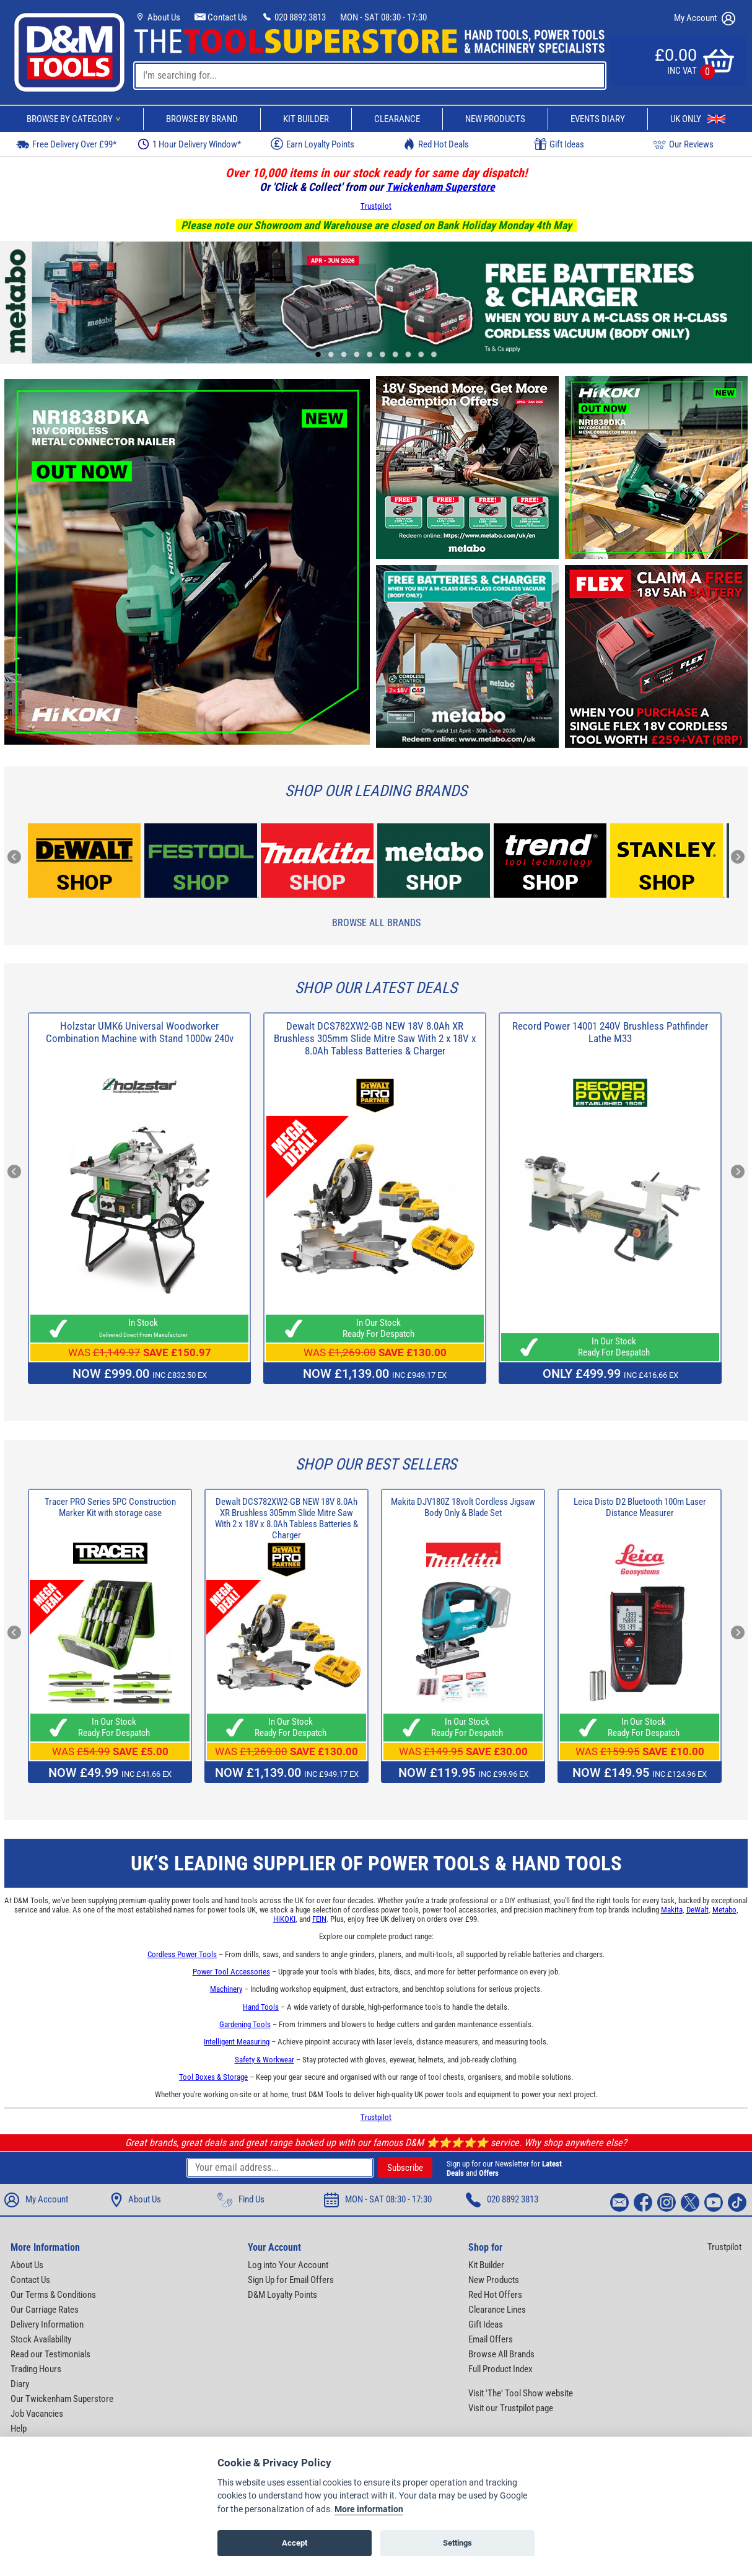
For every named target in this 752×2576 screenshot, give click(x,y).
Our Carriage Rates (45, 2309)
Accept (294, 2543)
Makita (672, 1909)
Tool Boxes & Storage (213, 2077)
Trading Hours (36, 2369)
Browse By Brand (202, 119)
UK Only (697, 119)
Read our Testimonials (50, 2354)
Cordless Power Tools (182, 1954)
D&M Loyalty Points (282, 2294)
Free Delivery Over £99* (66, 144)
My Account (704, 18)
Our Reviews (683, 144)
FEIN (319, 1919)
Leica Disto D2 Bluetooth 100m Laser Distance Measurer (640, 1507)
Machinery (226, 1989)
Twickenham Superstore (440, 186)
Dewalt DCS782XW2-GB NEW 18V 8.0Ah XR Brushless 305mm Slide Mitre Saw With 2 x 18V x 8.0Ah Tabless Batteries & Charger (375, 1038)
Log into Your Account (288, 2265)
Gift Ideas (559, 144)
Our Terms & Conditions (53, 2294)
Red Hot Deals (436, 144)
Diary (20, 2384)
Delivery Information (47, 2324)
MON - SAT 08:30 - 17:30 (383, 17)
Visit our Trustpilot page (510, 2408)
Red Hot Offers (495, 2294)
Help (19, 2428)
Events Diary (598, 119)
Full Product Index (500, 2369)
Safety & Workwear (264, 2059)
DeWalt (697, 1909)
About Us (157, 17)
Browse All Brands (376, 923)
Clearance (397, 119)
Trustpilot (376, 206)
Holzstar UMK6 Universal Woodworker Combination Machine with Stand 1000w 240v (140, 1032)
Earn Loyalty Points (312, 144)
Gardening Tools (245, 2024)
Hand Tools (261, 2007)
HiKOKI (284, 1919)
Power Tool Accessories (231, 1971)
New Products (495, 119)
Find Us (241, 2200)
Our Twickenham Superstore (62, 2398)
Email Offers (490, 2339)
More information (368, 2509)
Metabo (724, 1909)
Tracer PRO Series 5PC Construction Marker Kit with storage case (110, 1507)
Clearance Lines (497, 2309)
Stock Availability (41, 2339)
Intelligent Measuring (236, 2041)
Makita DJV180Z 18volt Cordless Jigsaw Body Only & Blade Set (463, 1507)
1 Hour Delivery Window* (189, 144)
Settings (457, 2543)
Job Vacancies (37, 2413)
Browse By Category (76, 119)
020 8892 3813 (293, 17)
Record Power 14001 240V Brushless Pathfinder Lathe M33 (610, 1032)
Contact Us (221, 17)
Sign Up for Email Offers (291, 2279)
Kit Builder (306, 119)
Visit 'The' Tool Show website (520, 2393)
